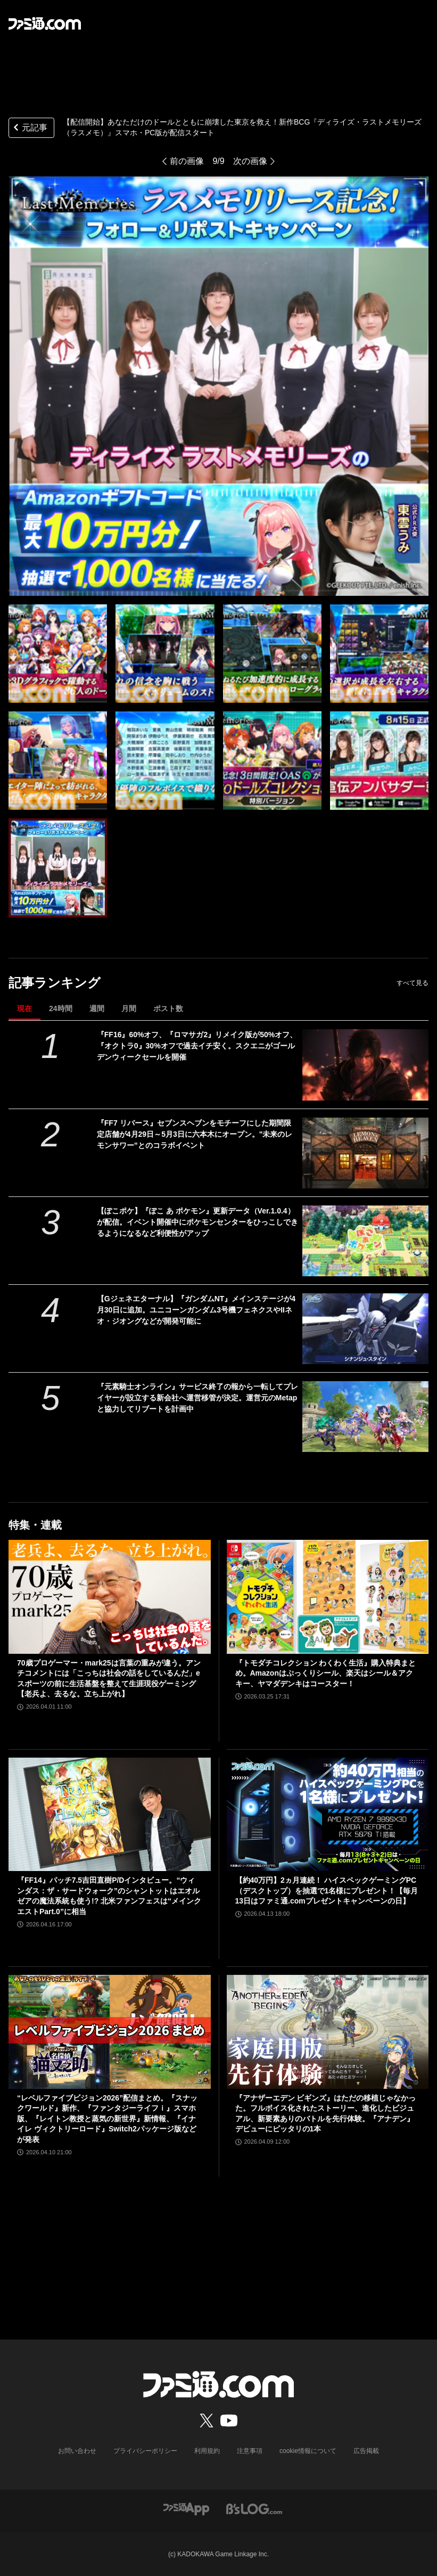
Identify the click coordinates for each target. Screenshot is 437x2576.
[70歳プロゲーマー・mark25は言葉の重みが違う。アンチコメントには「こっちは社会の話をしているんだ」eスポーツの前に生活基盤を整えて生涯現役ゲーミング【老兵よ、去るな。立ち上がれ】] (110, 1596)
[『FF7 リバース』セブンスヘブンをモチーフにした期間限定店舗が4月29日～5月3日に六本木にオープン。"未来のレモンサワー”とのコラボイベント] (365, 1153)
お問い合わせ (77, 2451)
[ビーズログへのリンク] (254, 2508)
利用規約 (207, 2451)
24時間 (60, 1008)
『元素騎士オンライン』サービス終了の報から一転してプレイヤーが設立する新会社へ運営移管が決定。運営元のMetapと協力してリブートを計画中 (197, 1397)
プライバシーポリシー (145, 2451)
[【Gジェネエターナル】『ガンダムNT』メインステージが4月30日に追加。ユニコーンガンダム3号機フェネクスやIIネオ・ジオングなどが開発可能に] (365, 1328)
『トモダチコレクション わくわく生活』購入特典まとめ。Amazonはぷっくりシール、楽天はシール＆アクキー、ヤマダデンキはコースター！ (325, 1673)
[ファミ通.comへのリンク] (45, 23)
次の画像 (250, 161)
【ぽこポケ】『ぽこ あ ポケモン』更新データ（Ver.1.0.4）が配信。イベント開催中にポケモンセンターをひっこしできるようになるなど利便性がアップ (197, 1222)
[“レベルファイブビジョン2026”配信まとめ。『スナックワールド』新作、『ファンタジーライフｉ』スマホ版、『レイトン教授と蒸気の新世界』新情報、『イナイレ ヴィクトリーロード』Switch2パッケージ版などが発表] (110, 2031)
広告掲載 (366, 2451)
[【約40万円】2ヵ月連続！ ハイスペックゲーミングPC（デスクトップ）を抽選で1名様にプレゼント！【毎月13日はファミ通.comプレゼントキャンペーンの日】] (328, 1814)
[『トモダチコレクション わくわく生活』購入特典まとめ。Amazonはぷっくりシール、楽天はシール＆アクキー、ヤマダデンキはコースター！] (328, 1596)
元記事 (29, 128)
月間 (128, 1008)
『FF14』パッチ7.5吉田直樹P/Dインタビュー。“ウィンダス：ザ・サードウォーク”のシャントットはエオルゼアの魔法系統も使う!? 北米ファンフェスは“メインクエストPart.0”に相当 (109, 1896)
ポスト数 (168, 1008)
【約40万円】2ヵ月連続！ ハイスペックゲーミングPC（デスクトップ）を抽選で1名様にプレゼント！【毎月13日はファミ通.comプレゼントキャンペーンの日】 (326, 1890)
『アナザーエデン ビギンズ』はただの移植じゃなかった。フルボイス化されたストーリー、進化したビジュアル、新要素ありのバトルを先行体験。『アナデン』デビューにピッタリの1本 (325, 2114)
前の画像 (187, 161)
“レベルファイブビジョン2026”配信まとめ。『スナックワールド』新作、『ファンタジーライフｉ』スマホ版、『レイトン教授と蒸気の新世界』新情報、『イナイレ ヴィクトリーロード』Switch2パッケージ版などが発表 (107, 2119)
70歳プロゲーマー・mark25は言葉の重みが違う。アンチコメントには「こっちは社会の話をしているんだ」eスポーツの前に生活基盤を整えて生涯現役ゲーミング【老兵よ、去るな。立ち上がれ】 (109, 1679)
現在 (24, 1008)
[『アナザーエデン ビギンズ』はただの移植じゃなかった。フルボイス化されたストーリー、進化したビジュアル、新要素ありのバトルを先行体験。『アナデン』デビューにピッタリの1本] (328, 2031)
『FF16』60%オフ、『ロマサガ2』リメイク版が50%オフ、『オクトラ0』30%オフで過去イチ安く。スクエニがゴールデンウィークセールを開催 (197, 1045)
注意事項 (249, 2451)
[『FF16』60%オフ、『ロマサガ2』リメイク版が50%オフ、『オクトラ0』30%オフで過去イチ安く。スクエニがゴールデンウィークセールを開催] (365, 1064)
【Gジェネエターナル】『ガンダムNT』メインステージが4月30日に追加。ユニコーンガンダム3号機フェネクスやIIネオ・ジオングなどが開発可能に (196, 1309)
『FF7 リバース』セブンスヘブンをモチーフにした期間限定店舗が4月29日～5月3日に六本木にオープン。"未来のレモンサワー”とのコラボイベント (195, 1134)
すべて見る (412, 983)
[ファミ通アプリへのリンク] (186, 2508)
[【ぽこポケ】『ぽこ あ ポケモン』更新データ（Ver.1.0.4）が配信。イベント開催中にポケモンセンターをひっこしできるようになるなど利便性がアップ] (365, 1240)
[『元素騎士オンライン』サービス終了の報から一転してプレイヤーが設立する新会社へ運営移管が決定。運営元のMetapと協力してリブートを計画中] (365, 1416)
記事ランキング (55, 982)
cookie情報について (307, 2451)
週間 (96, 1008)
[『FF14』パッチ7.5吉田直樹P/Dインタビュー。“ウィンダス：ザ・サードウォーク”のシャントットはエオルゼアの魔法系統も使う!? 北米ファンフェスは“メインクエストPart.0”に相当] (110, 1814)
